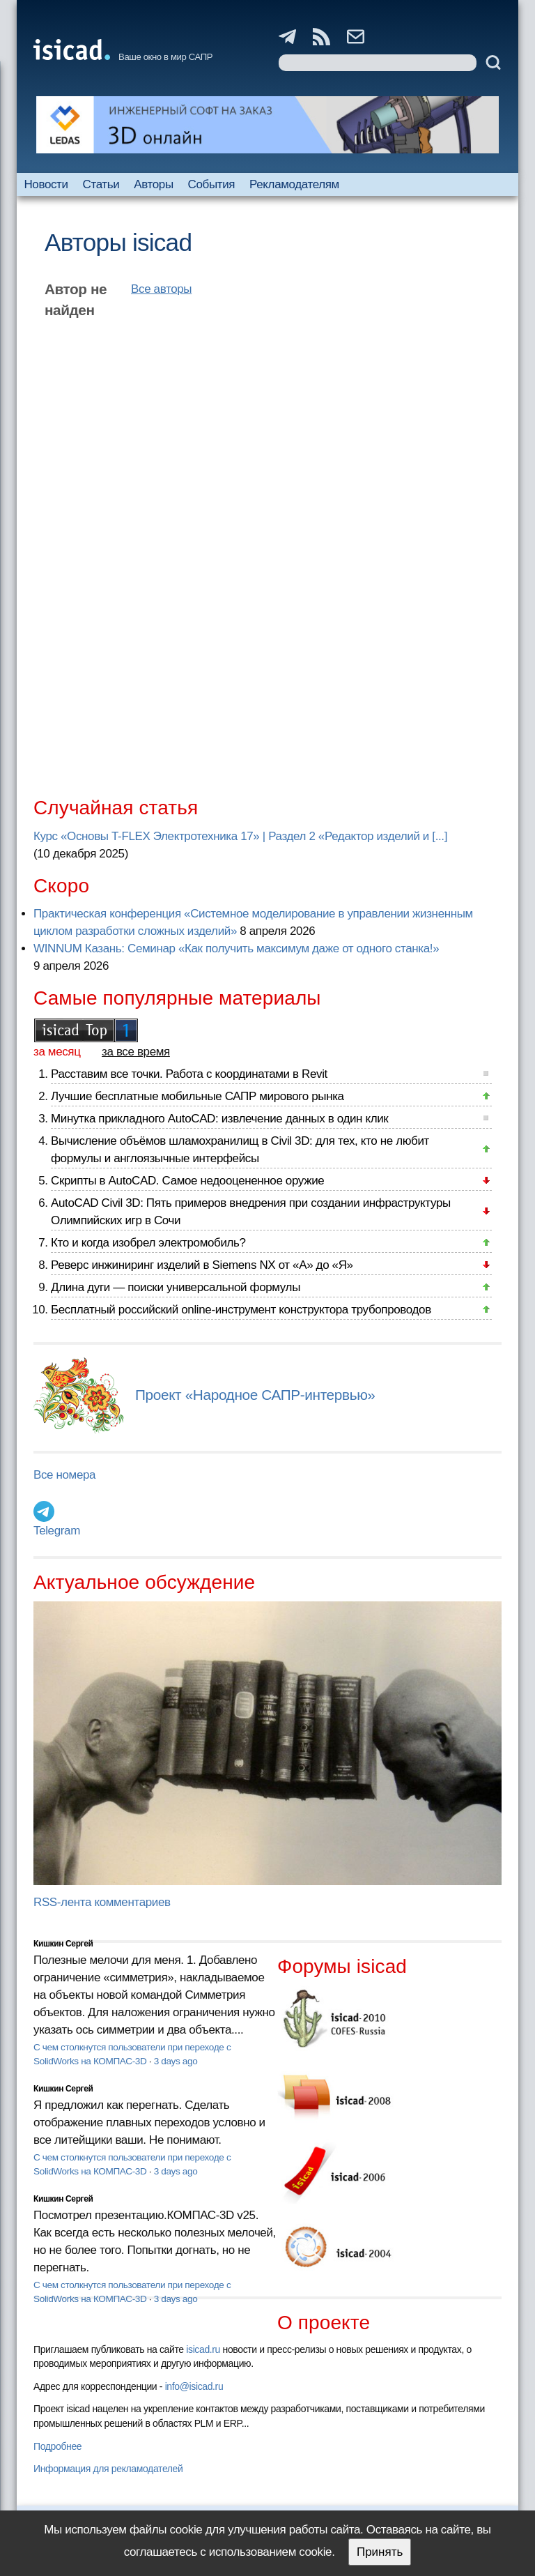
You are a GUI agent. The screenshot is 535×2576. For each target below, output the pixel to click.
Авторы (153, 184)
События (211, 184)
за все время (136, 1051)
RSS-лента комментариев (102, 1902)
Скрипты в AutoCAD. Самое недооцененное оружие (187, 1180)
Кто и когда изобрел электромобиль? (148, 1242)
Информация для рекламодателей (108, 2468)
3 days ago (176, 2061)
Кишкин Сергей (63, 1944)
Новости (46, 184)
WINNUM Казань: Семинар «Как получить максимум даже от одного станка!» (236, 948)
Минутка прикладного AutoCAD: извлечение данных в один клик (219, 1118)
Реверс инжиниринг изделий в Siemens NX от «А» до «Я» (202, 1265)
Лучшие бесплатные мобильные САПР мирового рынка (197, 1096)
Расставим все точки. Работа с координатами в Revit (189, 1074)
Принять (380, 2552)
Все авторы (161, 289)
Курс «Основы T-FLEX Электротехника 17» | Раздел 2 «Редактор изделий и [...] (240, 836)
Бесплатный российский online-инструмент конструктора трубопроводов (241, 1309)
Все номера (64, 1474)
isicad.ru (203, 2349)
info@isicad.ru (194, 2386)
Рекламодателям (294, 184)
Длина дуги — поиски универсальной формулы (175, 1287)
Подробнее (57, 2446)
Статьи (101, 184)
